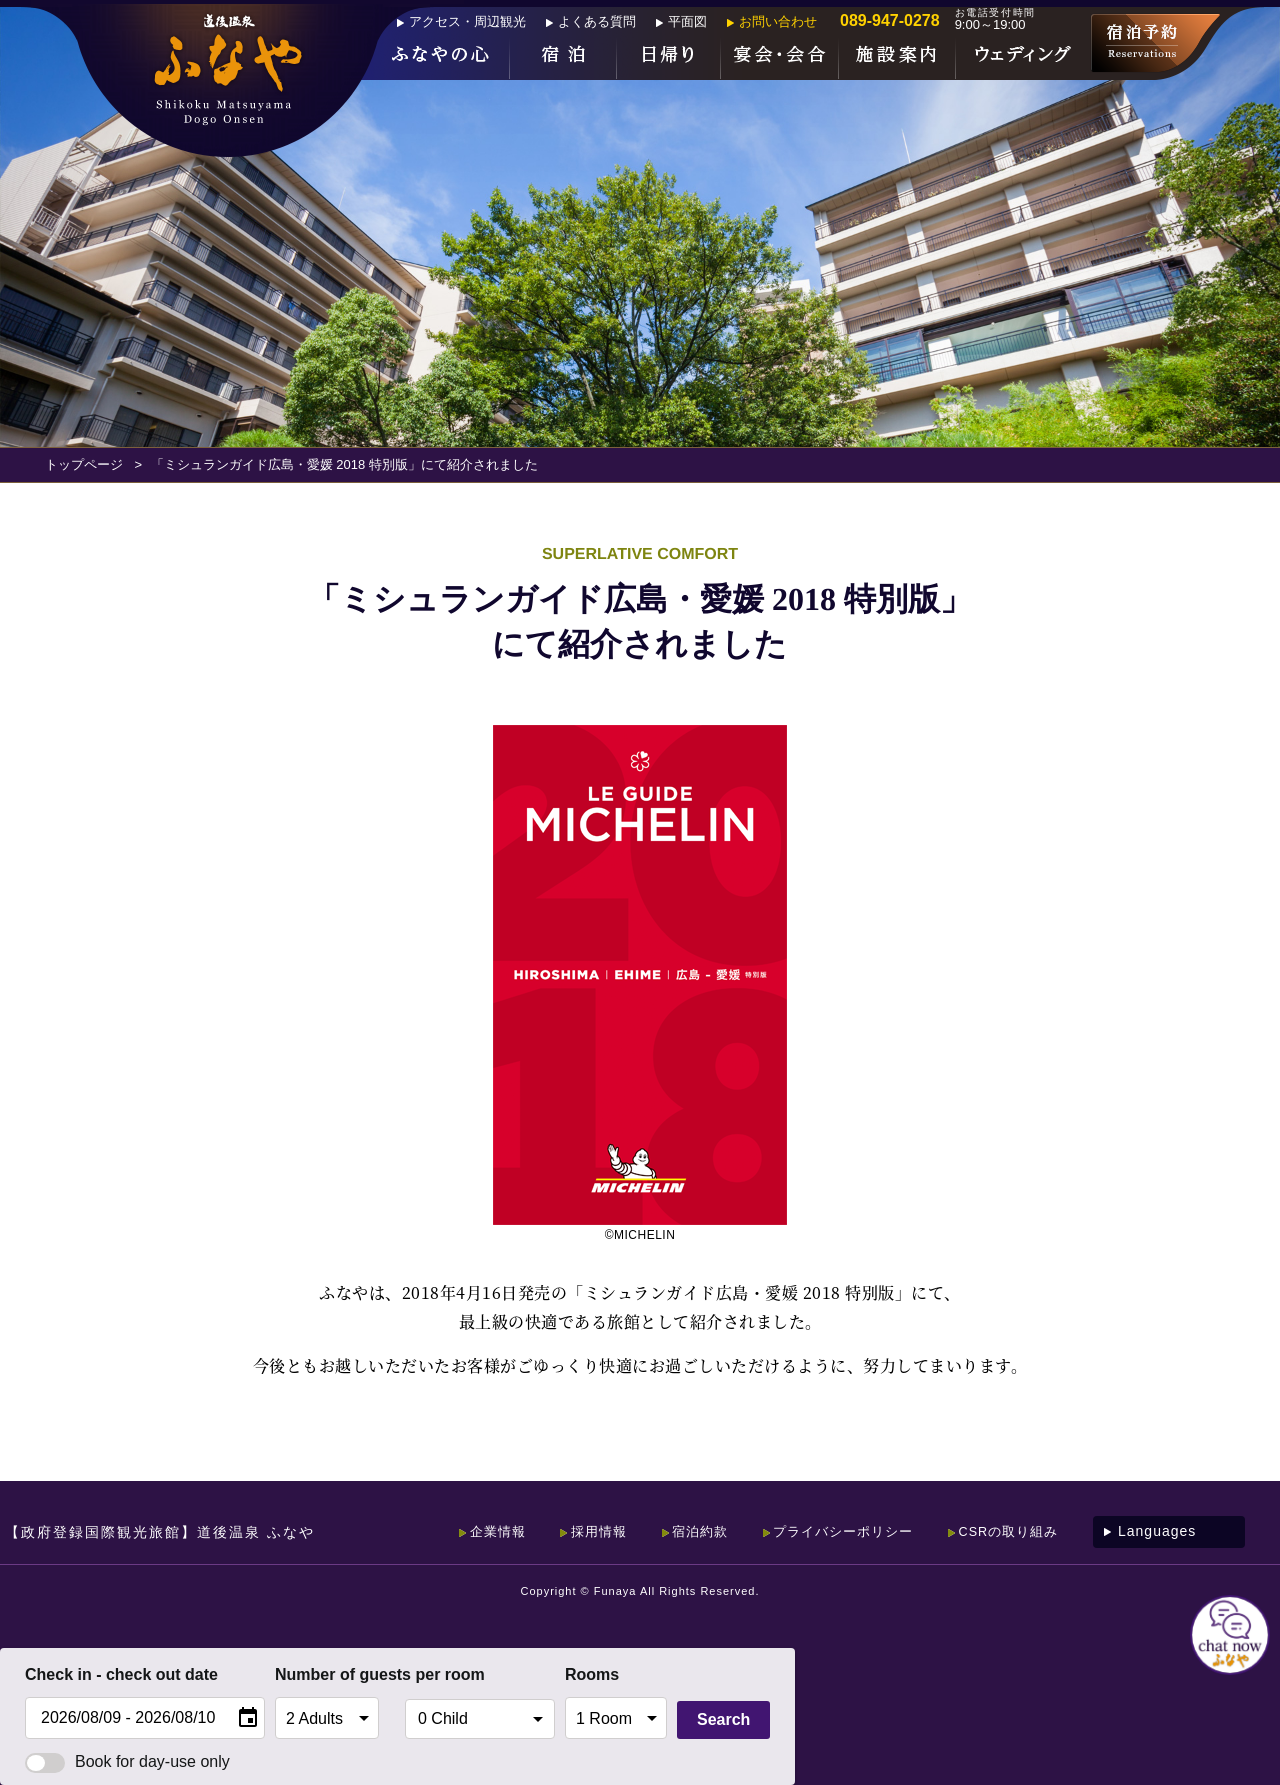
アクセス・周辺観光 (467, 21)
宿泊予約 (1155, 43)
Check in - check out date (121, 1674)
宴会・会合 (780, 56)
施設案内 (897, 56)
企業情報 (455, 1531)
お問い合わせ (778, 21)
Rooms (592, 1674)
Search (723, 1719)
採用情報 (564, 1531)
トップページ (84, 464)
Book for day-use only (127, 1761)
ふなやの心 (442, 56)
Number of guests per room (335, 1674)
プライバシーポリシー (827, 1531)
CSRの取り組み (1005, 1531)
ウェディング (1023, 56)
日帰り (669, 56)
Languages (1157, 1531)
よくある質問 (597, 21)
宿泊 (563, 56)
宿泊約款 (673, 1531)
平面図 (687, 21)
